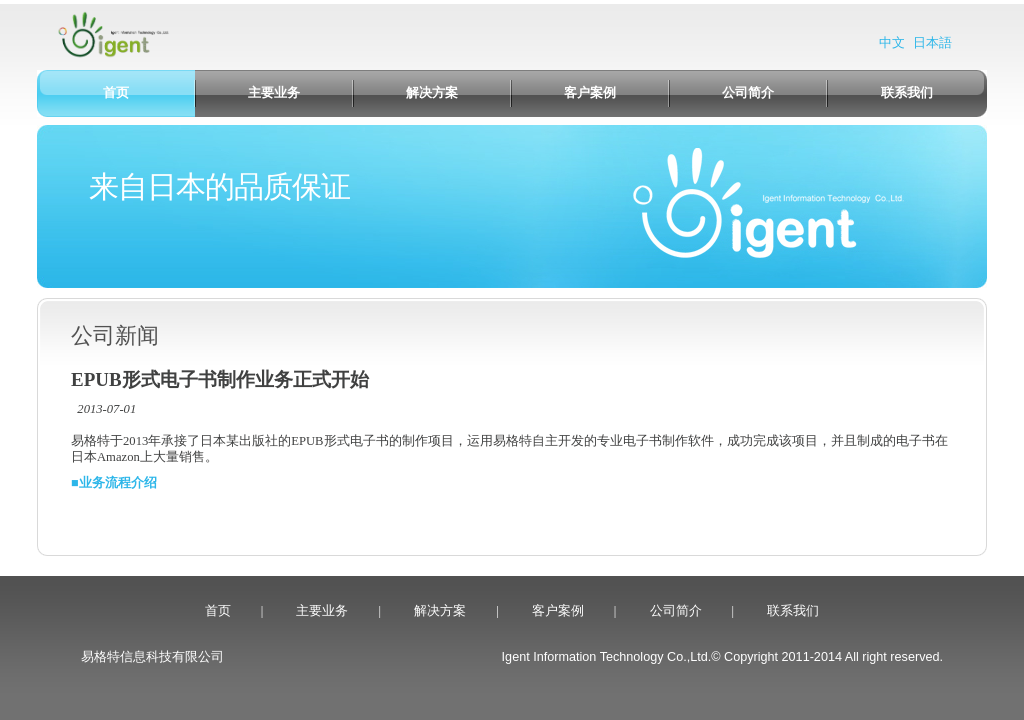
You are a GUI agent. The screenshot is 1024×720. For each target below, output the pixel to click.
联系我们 (793, 611)
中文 (892, 43)
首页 (218, 611)
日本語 (932, 43)
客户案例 (558, 611)
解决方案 (440, 611)
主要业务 (322, 611)
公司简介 (676, 611)
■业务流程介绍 (114, 483)
